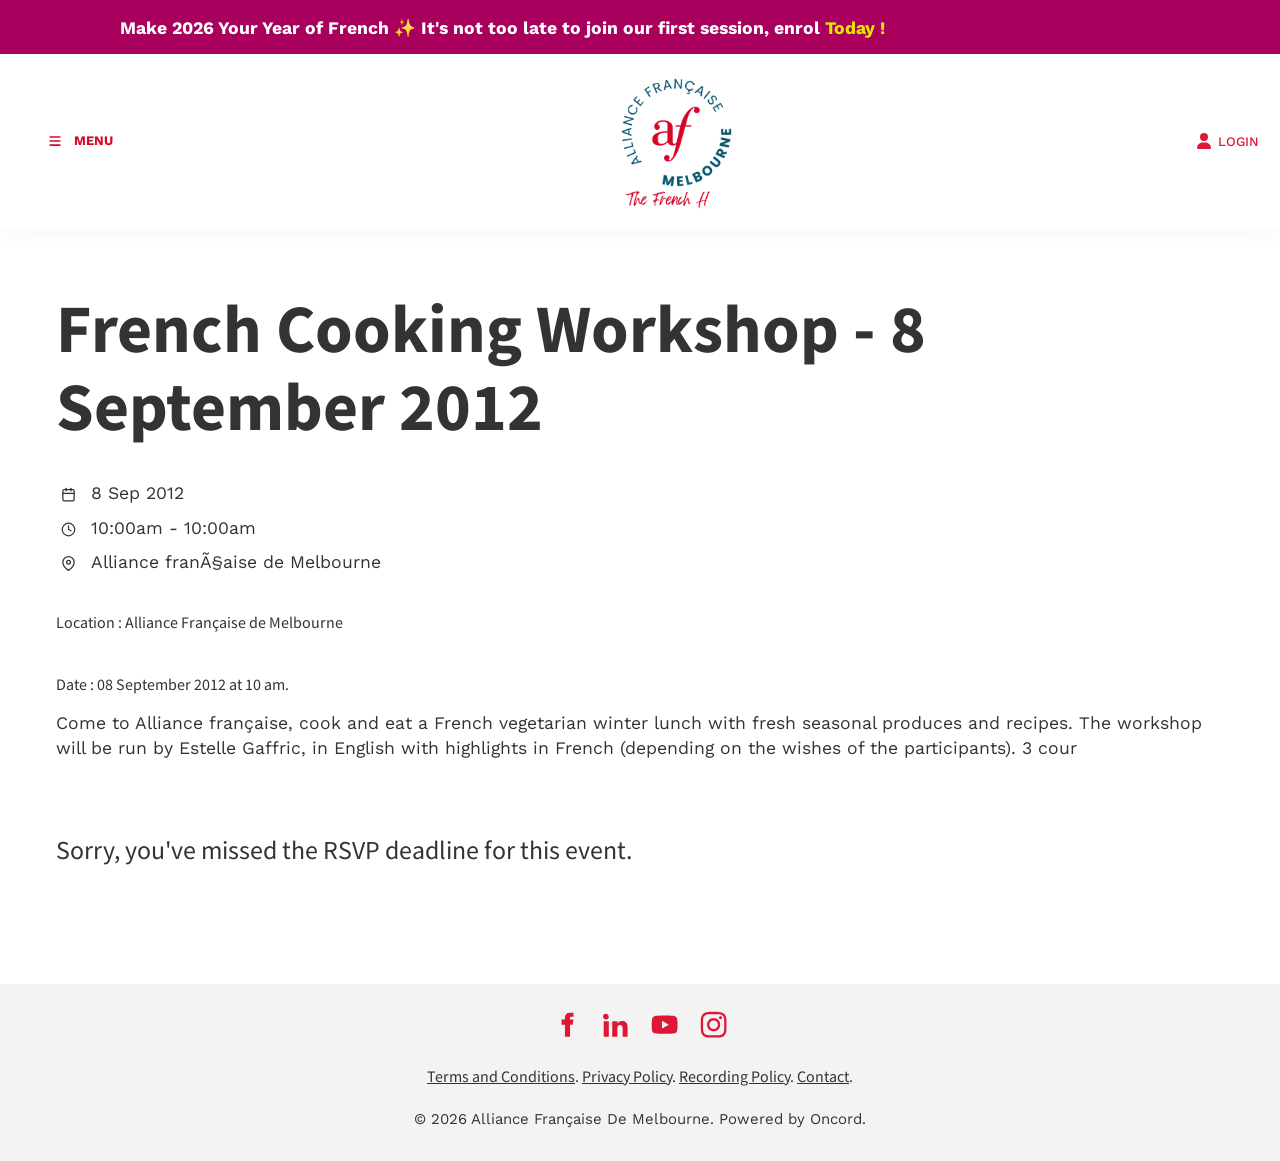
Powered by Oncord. (792, 1119)
